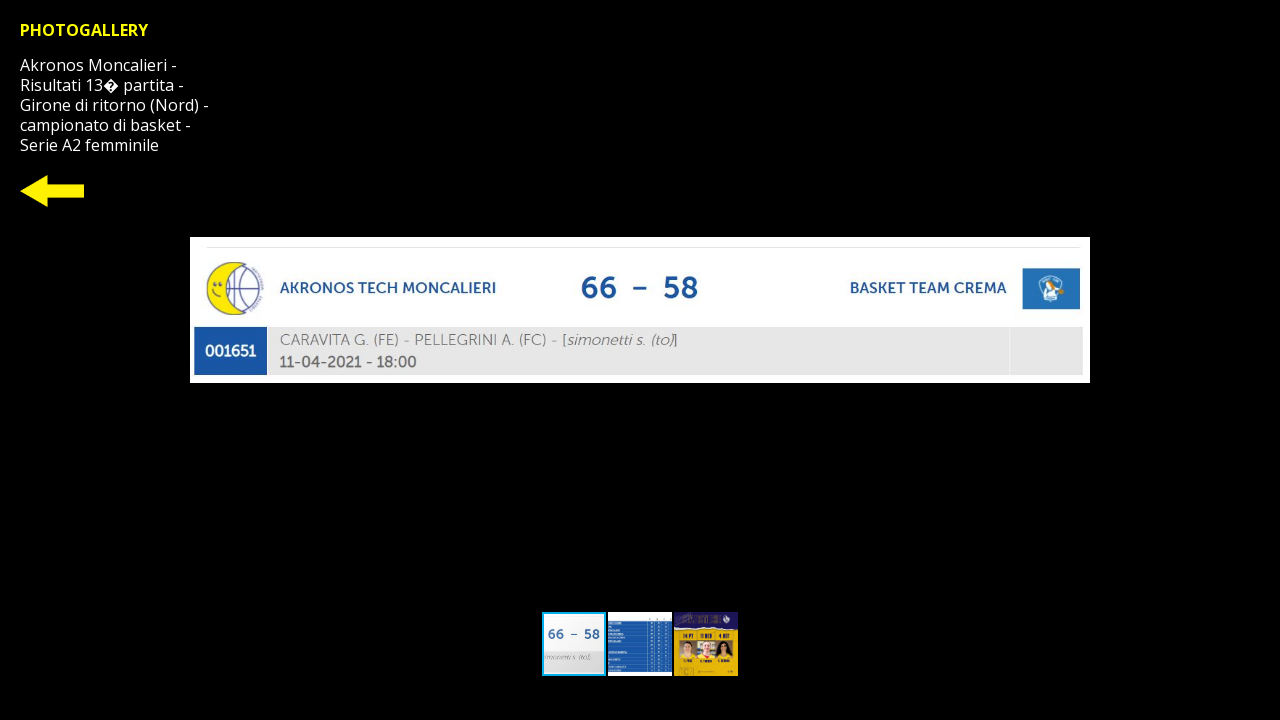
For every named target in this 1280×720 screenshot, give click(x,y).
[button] (1072, 310)
